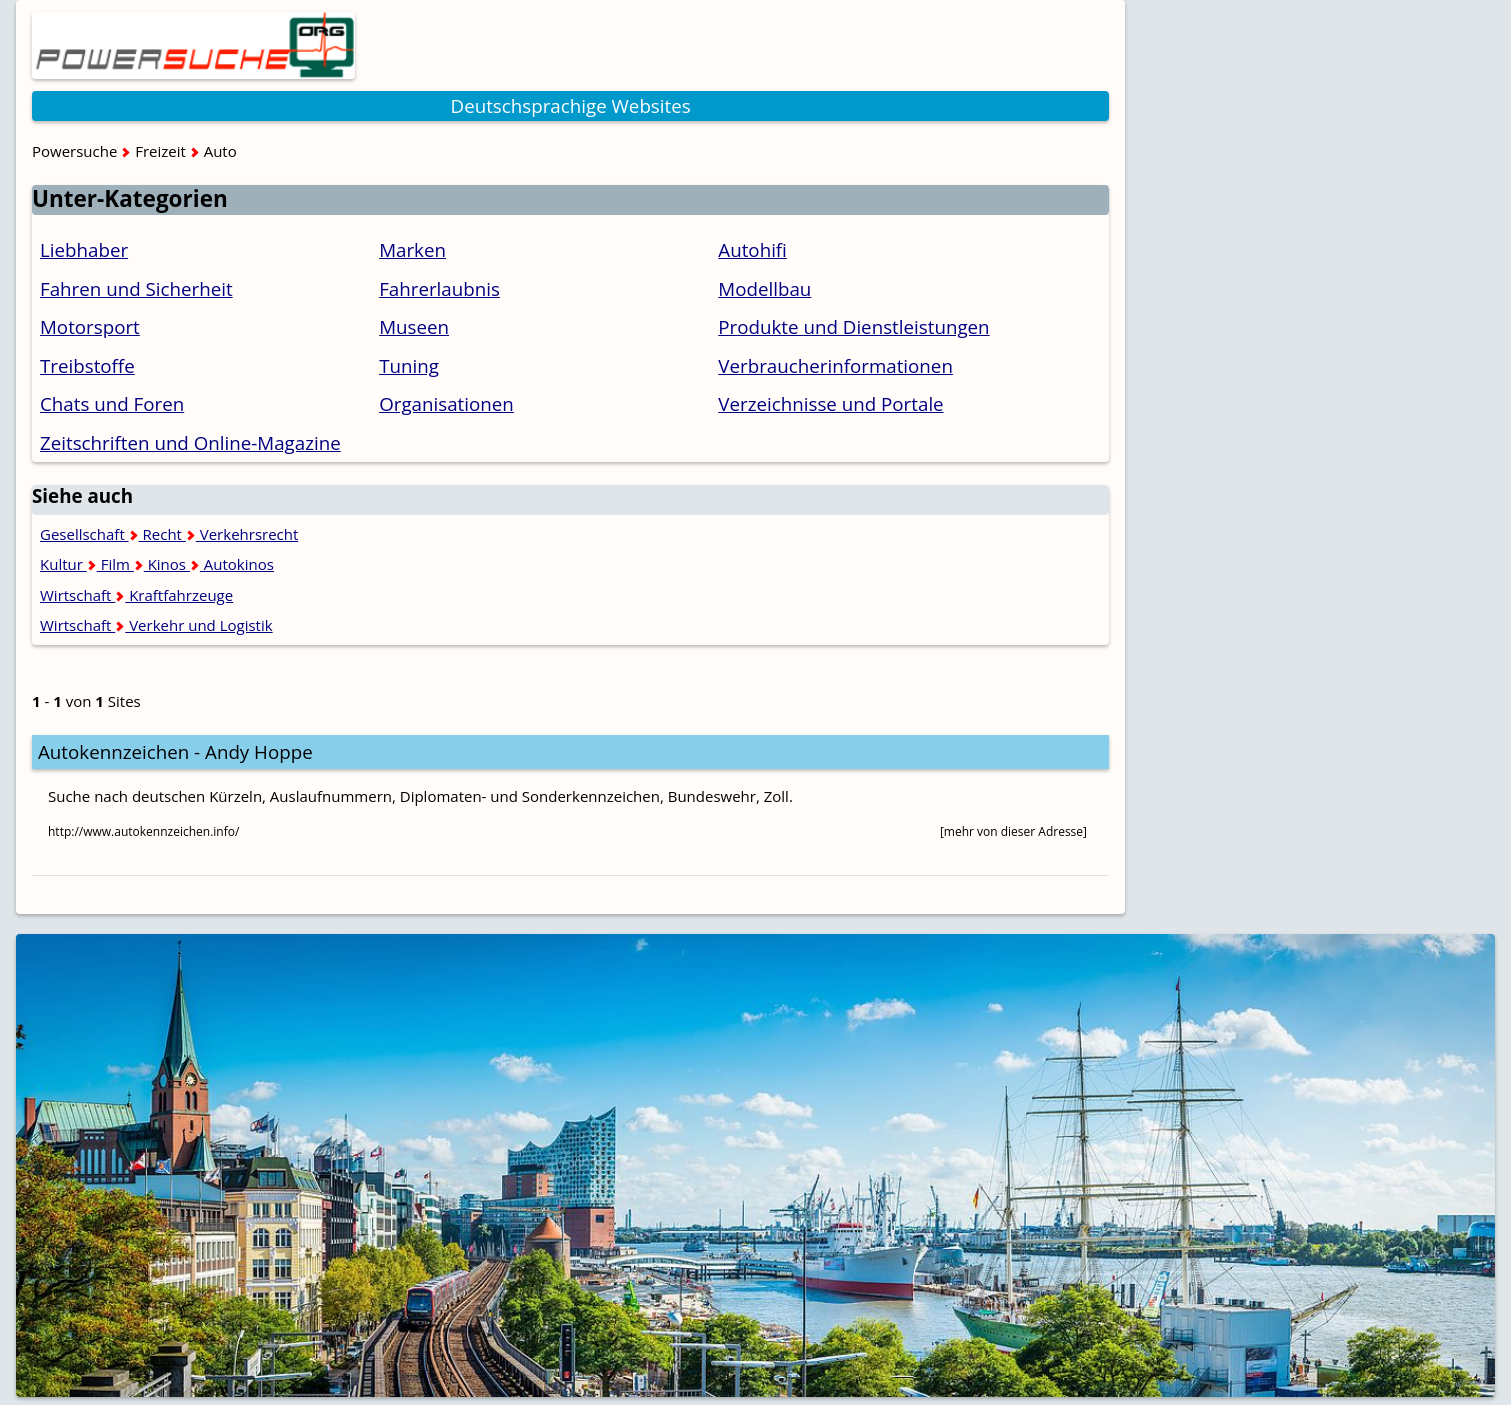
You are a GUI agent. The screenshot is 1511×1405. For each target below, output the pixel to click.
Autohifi (752, 249)
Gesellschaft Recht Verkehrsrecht (169, 534)
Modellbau (764, 288)
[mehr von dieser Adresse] (1013, 831)
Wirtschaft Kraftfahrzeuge (136, 595)
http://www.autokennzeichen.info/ (143, 831)
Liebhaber (84, 249)
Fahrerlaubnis (439, 288)
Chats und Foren (112, 403)
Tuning (409, 365)
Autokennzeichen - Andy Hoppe (175, 751)
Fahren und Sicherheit (136, 288)
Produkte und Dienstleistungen (853, 326)
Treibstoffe (87, 365)
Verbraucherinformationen (835, 365)
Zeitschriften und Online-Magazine (190, 442)
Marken (412, 249)
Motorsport (90, 326)
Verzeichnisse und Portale (830, 403)
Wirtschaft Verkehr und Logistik (156, 625)
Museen (414, 326)
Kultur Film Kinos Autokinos (157, 564)
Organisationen (446, 403)
